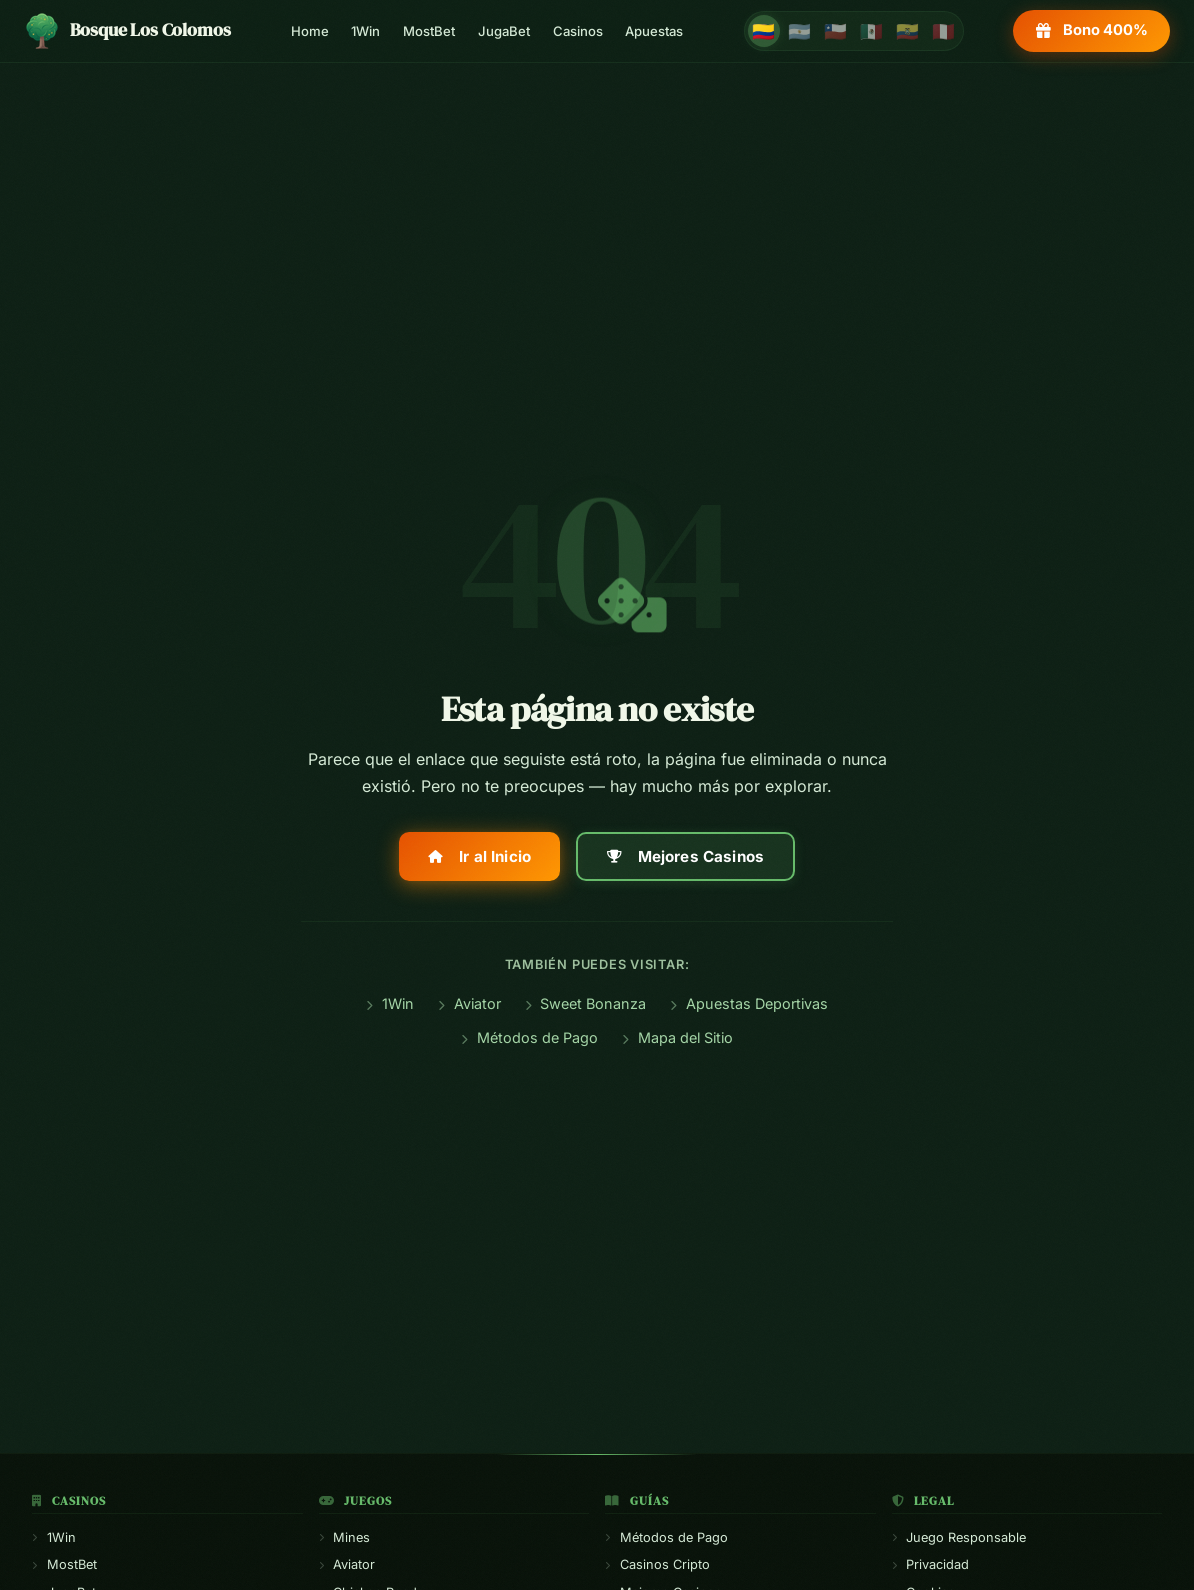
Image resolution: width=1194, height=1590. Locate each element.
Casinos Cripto (657, 1564)
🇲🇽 (871, 31)
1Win (365, 31)
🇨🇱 (835, 31)
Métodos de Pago (529, 1037)
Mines (345, 1537)
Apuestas (654, 31)
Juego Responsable (959, 1537)
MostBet (429, 31)
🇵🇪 (943, 31)
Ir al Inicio (479, 856)
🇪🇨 (907, 31)
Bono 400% (1092, 30)
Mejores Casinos (685, 856)
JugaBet (504, 31)
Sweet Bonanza (586, 1003)
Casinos (578, 31)
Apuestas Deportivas (749, 1003)
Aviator (469, 1003)
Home (310, 31)
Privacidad (931, 1564)
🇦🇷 (799, 31)
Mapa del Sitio (677, 1037)
